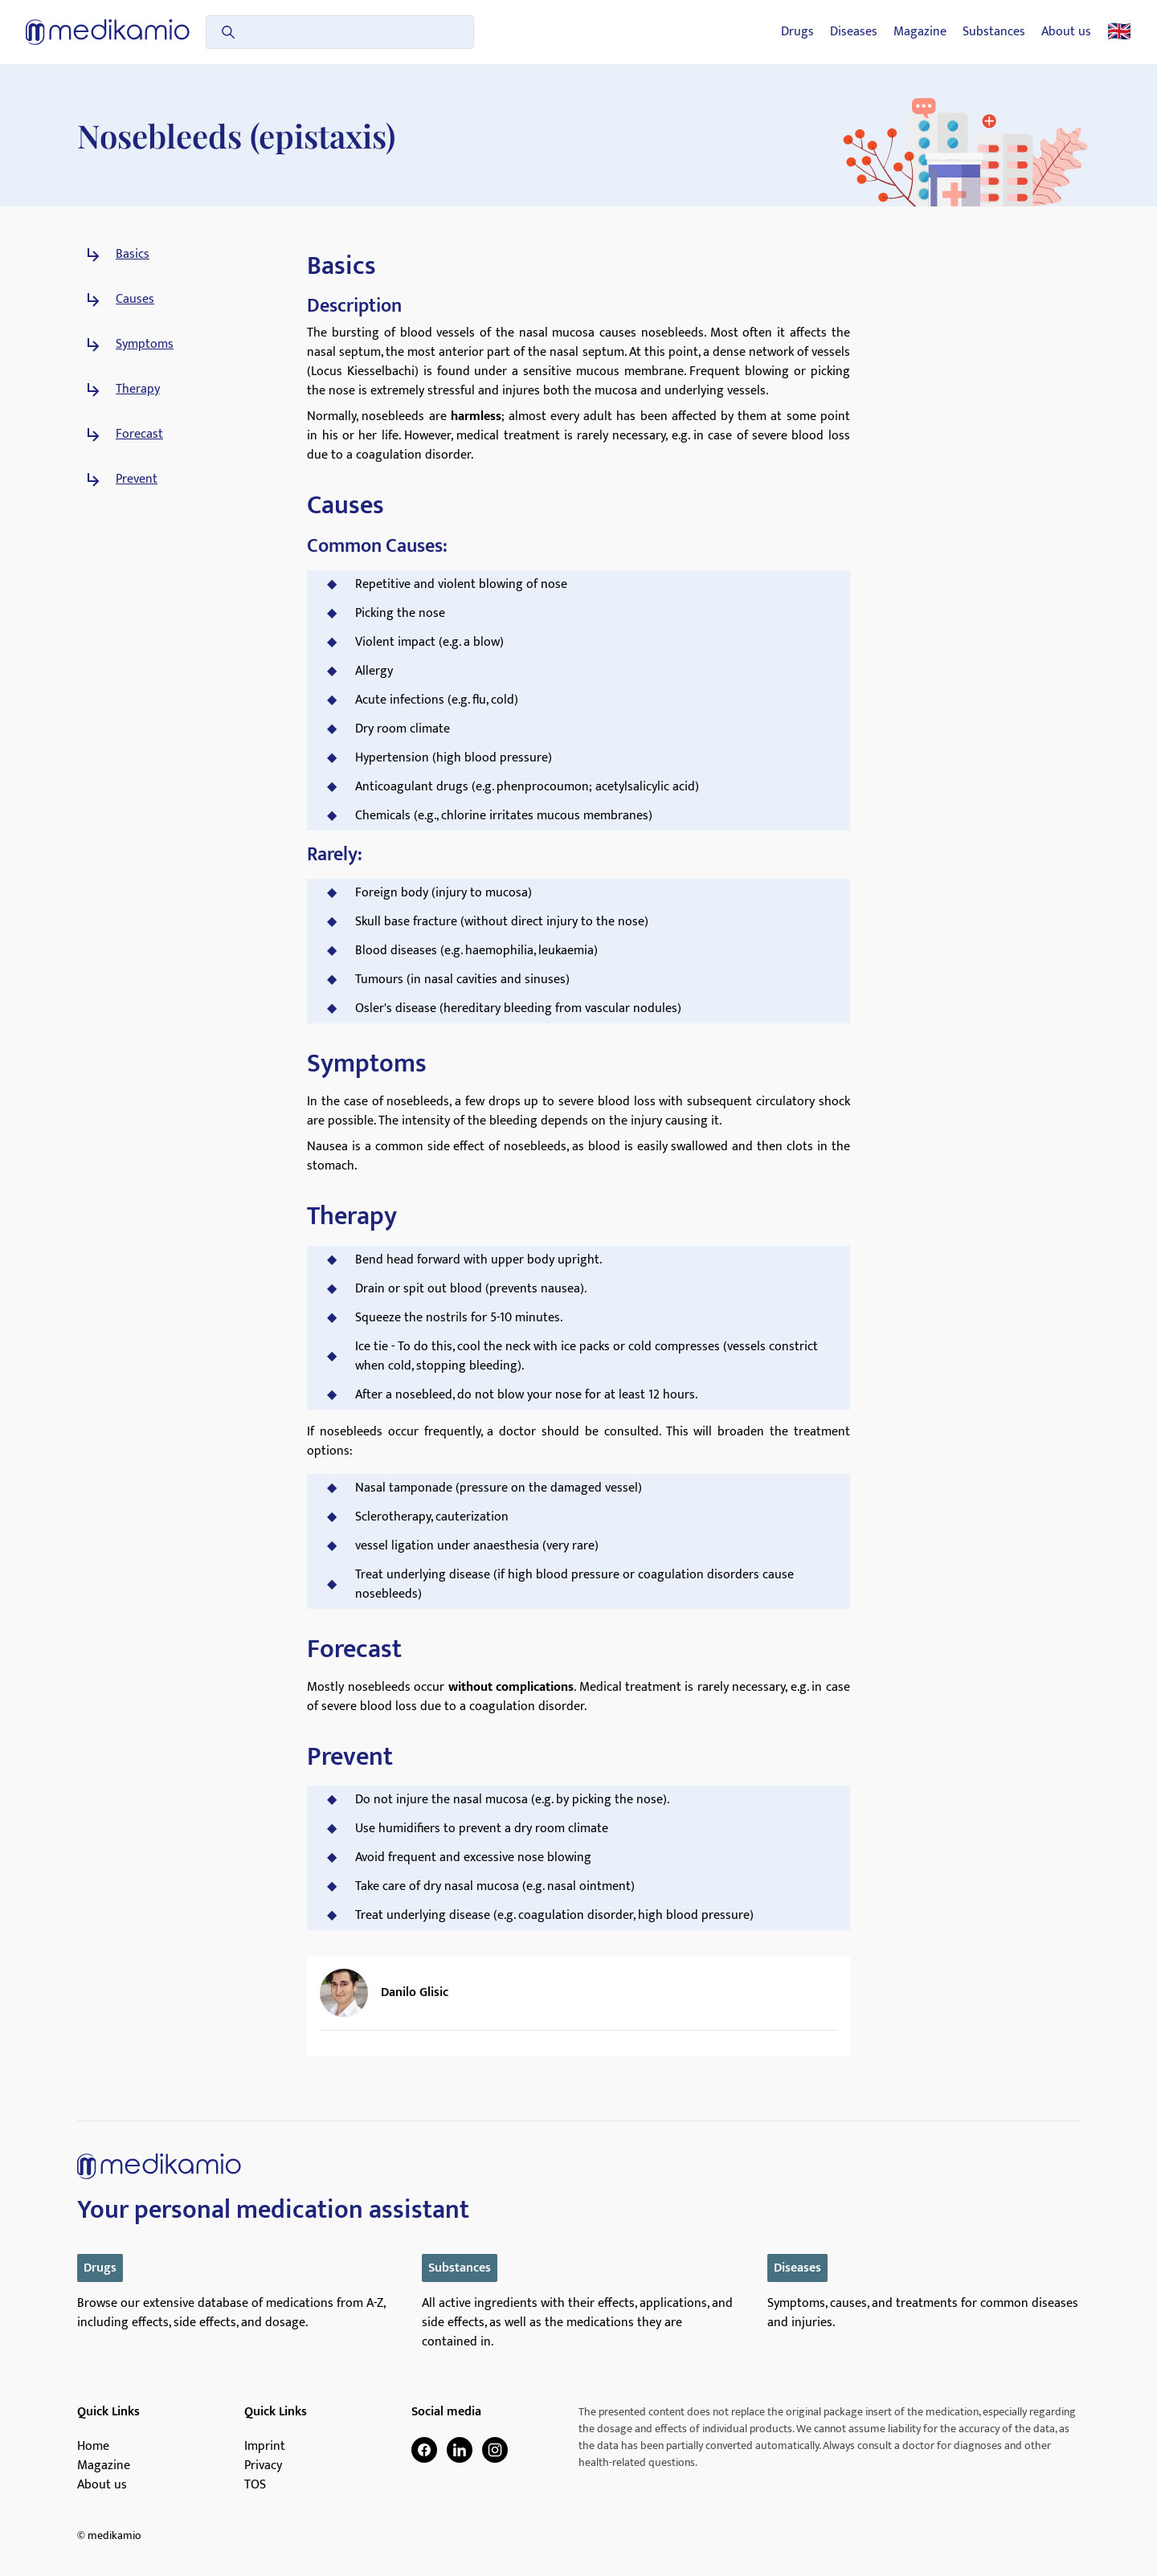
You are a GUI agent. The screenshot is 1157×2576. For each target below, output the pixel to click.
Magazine (919, 32)
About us (1066, 32)
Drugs (797, 32)
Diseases (853, 32)
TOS (255, 2485)
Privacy (263, 2466)
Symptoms (145, 344)
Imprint (264, 2446)
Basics (132, 254)
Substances (994, 32)
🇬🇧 (1119, 32)
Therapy (138, 389)
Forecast (139, 434)
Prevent (136, 479)
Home (93, 2446)
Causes (135, 299)
